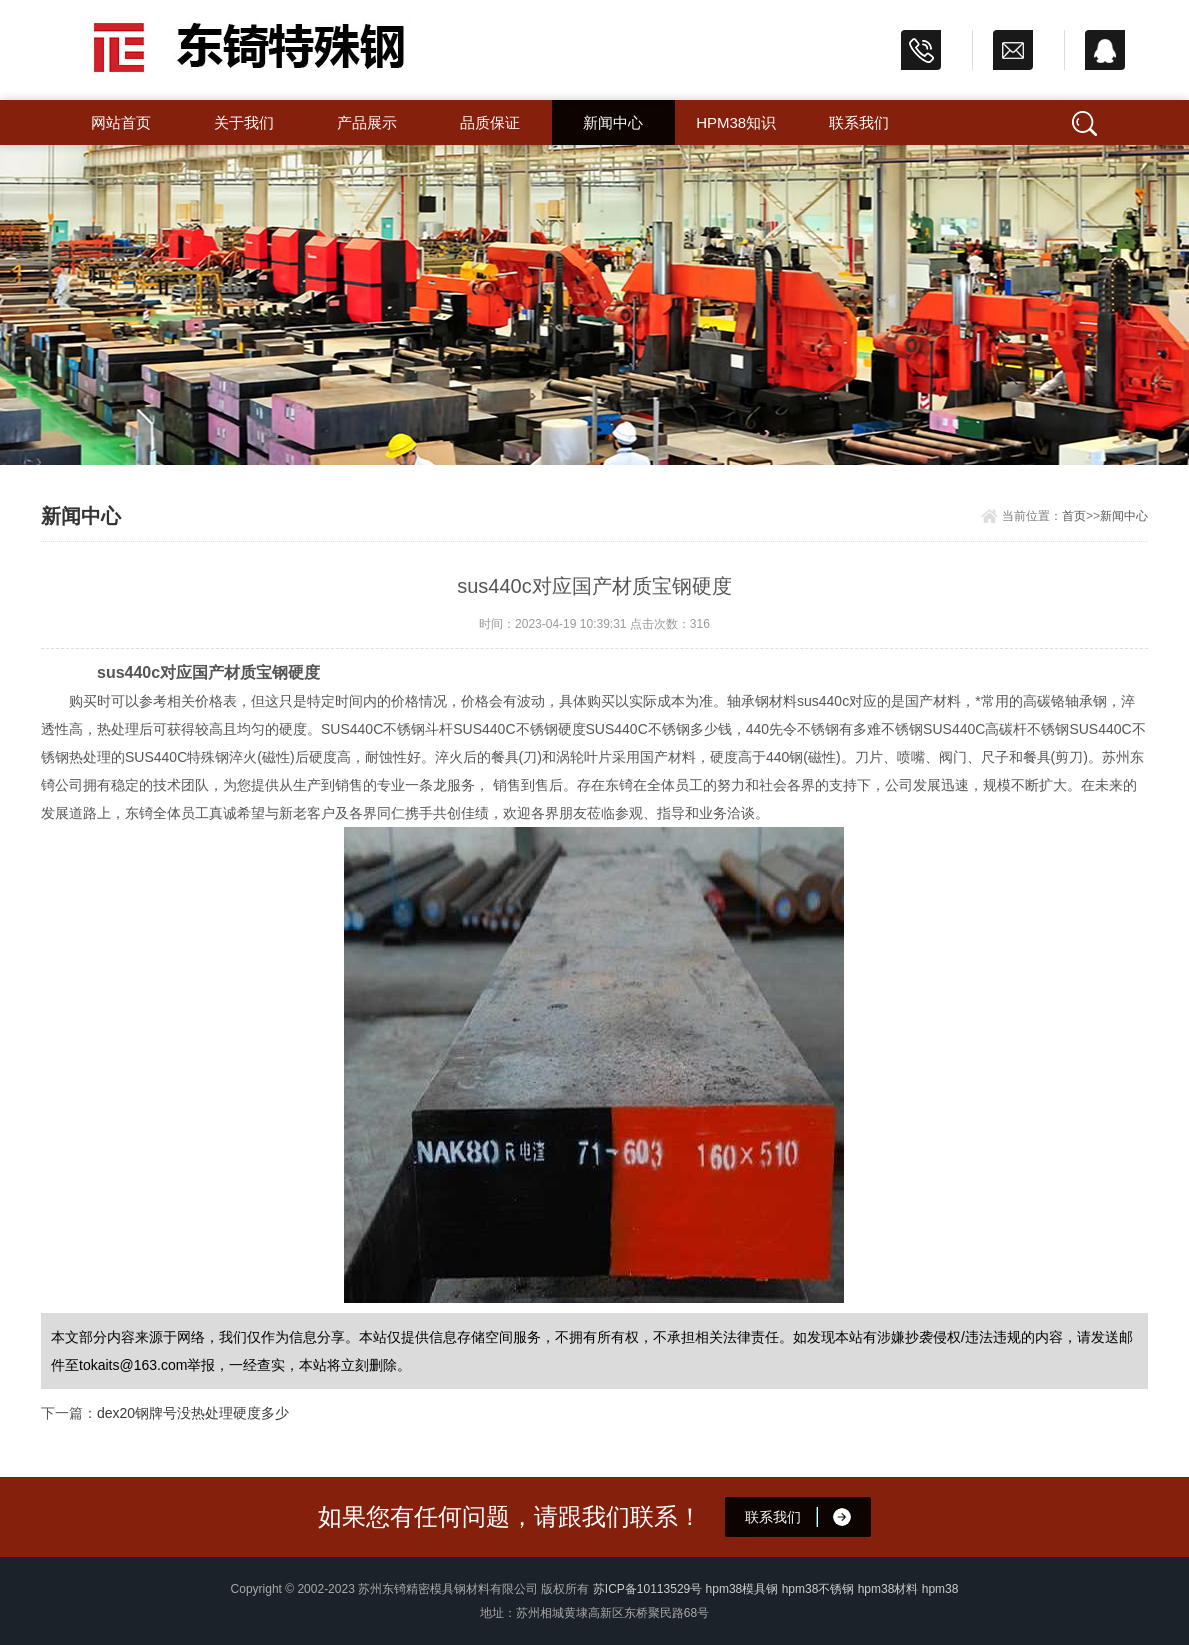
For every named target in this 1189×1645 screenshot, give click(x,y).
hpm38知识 (736, 122)
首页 (1074, 516)
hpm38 (940, 1589)
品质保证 (490, 122)
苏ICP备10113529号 (647, 1589)
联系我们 (859, 122)
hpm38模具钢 (742, 1589)
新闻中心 (613, 122)
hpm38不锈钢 (818, 1589)
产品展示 (367, 122)
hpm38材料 (888, 1589)
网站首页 (121, 122)
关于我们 (244, 122)
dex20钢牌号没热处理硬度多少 (193, 1413)
